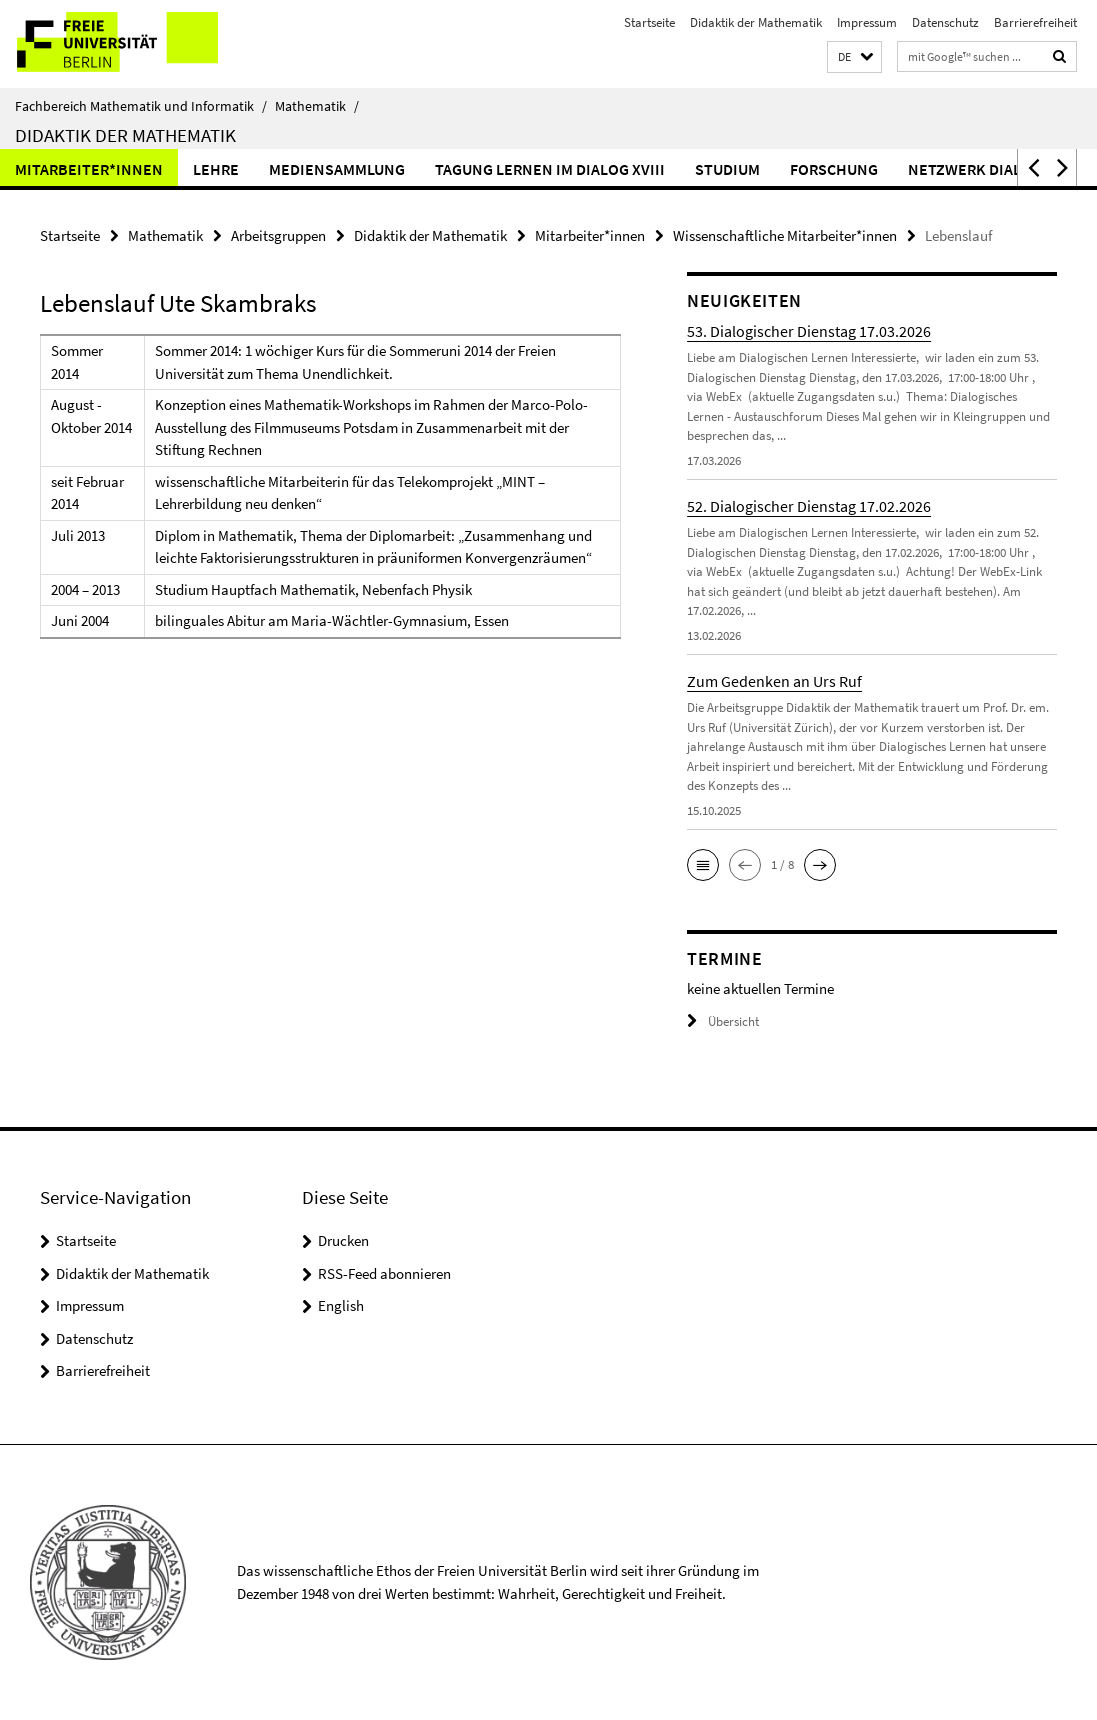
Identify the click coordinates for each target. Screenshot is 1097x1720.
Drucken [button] (343, 1240)
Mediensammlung (337, 169)
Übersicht (723, 1021)
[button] (854, 57)
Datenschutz (945, 22)
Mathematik (317, 106)
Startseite (649, 22)
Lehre (216, 169)
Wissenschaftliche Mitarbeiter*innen (785, 235)
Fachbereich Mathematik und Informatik (141, 106)
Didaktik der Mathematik (756, 22)
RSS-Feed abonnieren (384, 1273)
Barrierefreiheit (1035, 22)
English (341, 1305)
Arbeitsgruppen (278, 235)
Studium (727, 169)
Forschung (834, 169)
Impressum (867, 22)
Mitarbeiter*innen (89, 169)
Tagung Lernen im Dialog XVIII (550, 169)
